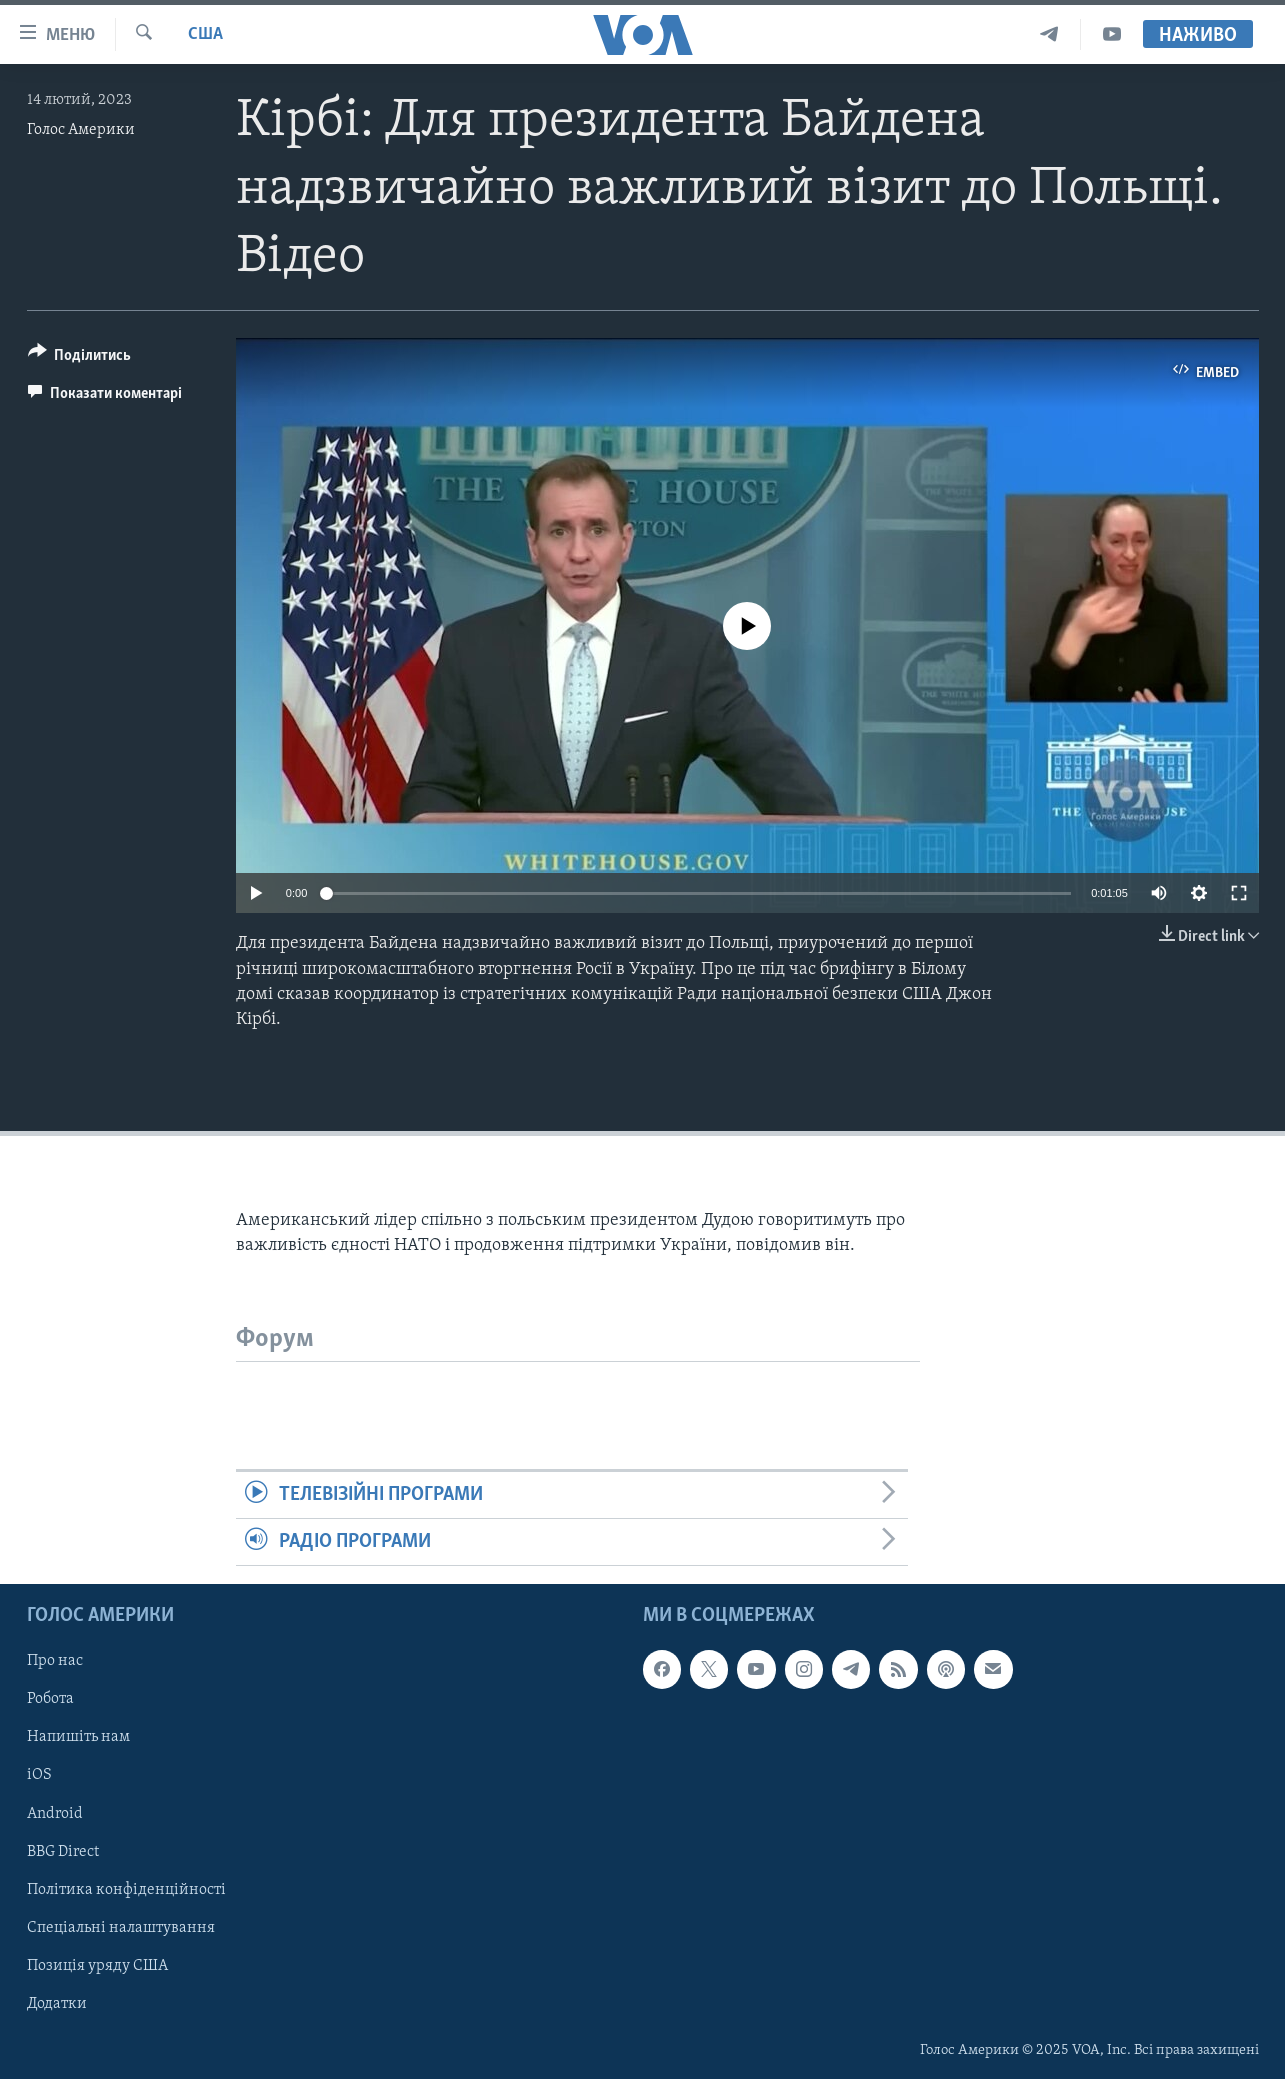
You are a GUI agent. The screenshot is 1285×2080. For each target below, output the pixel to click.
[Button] (80, 358)
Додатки (57, 2004)
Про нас (55, 1662)
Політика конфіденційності (126, 1890)
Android (55, 1814)
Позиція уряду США (97, 1966)
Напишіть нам (78, 1738)
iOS (39, 1776)
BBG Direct (63, 1852)
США (205, 34)
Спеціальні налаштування (121, 1928)
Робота (50, 1700)
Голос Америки (81, 130)
